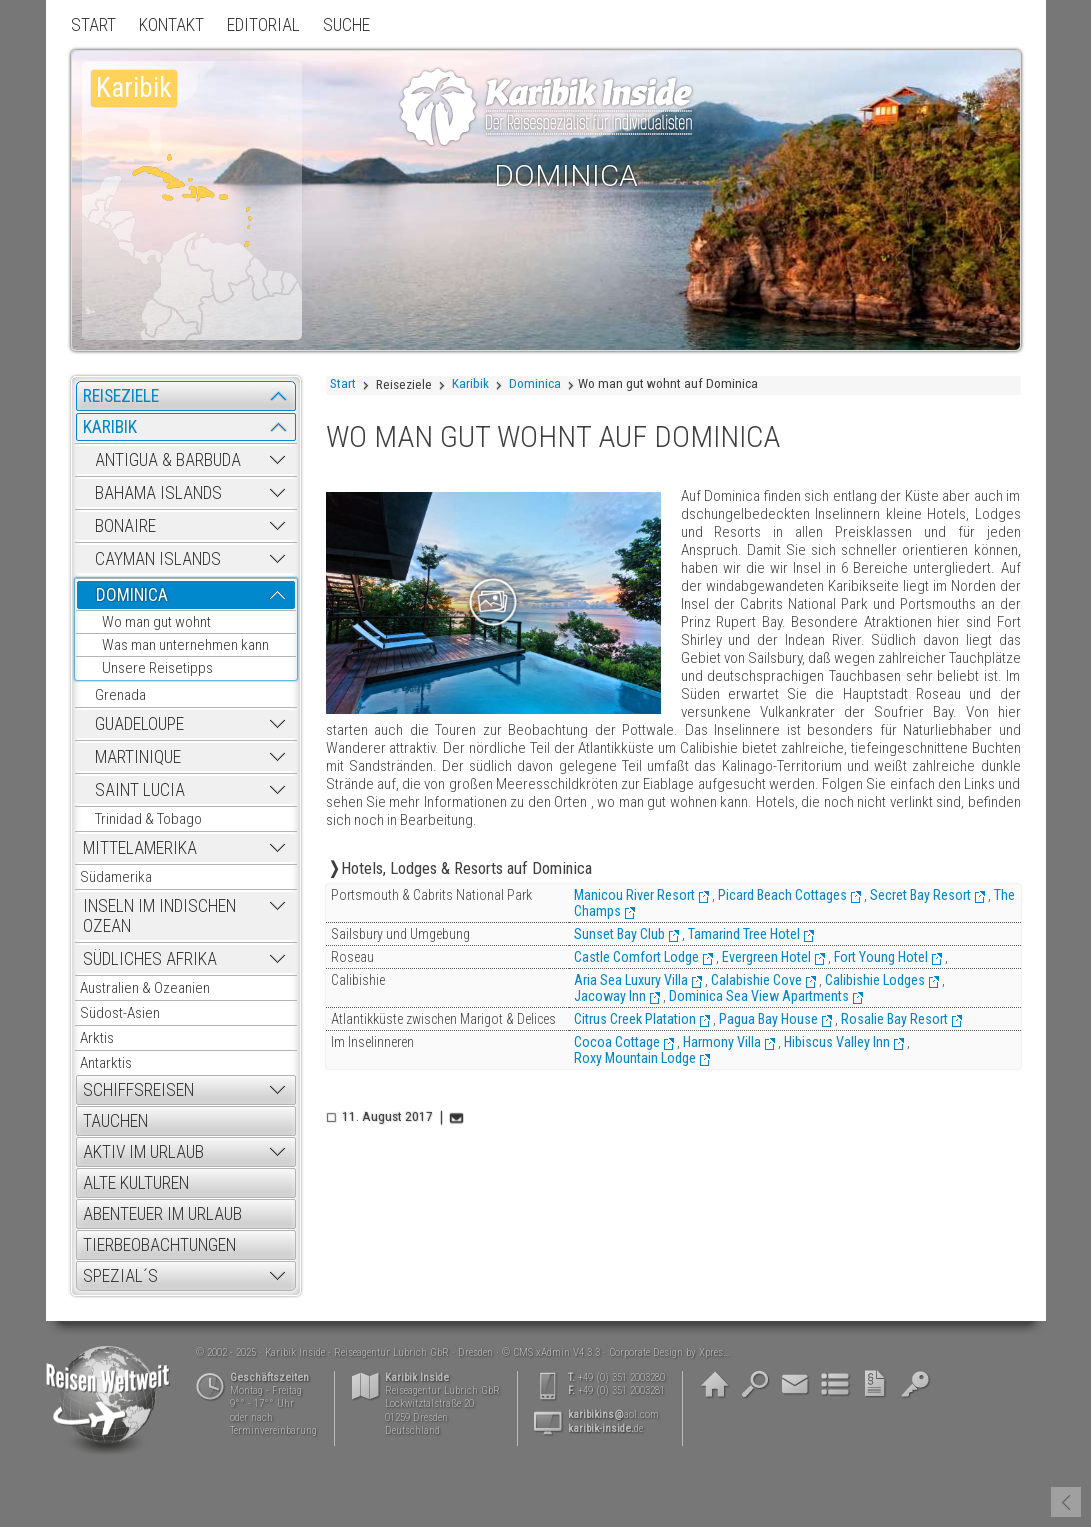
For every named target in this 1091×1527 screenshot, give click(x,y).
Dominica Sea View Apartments (759, 996)
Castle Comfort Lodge (636, 957)
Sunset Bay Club (619, 934)
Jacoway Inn (610, 996)
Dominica (535, 383)
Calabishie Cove (756, 980)
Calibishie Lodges (875, 980)
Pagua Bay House (768, 1019)
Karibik (470, 383)
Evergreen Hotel (766, 957)
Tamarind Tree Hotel (744, 934)
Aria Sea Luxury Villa (631, 980)
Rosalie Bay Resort (894, 1019)
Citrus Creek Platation (635, 1019)
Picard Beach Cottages (782, 895)
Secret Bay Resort (920, 895)
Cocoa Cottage (617, 1042)
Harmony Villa (722, 1042)
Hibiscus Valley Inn (837, 1042)
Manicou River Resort (634, 895)
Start (343, 383)
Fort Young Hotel (881, 957)
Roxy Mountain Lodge (635, 1058)
